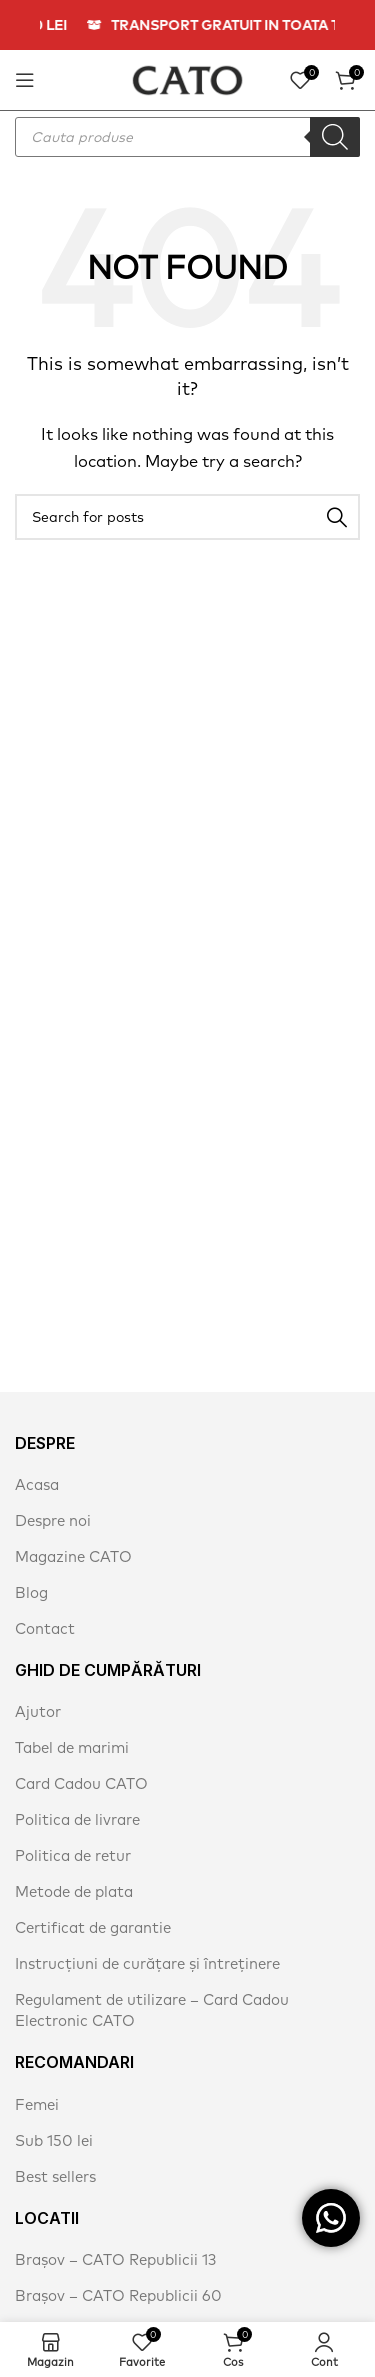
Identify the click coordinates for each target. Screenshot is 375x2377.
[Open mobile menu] (25, 80)
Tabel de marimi (72, 1747)
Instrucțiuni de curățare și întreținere (147, 1963)
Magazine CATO (73, 1556)
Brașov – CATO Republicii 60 (118, 2295)
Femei (37, 2104)
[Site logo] (187, 78)
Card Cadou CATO (81, 1783)
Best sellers (55, 2176)
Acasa (37, 1484)
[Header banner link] (187, 25)
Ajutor (38, 1711)
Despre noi (53, 1520)
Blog (31, 1592)
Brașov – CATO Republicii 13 (115, 2259)
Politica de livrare (77, 1819)
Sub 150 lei (54, 2140)
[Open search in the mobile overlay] (187, 137)
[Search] (187, 517)
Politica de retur (73, 1855)
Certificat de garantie (93, 1927)
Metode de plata (74, 1891)
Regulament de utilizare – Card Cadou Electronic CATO (152, 2010)
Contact (45, 1628)
